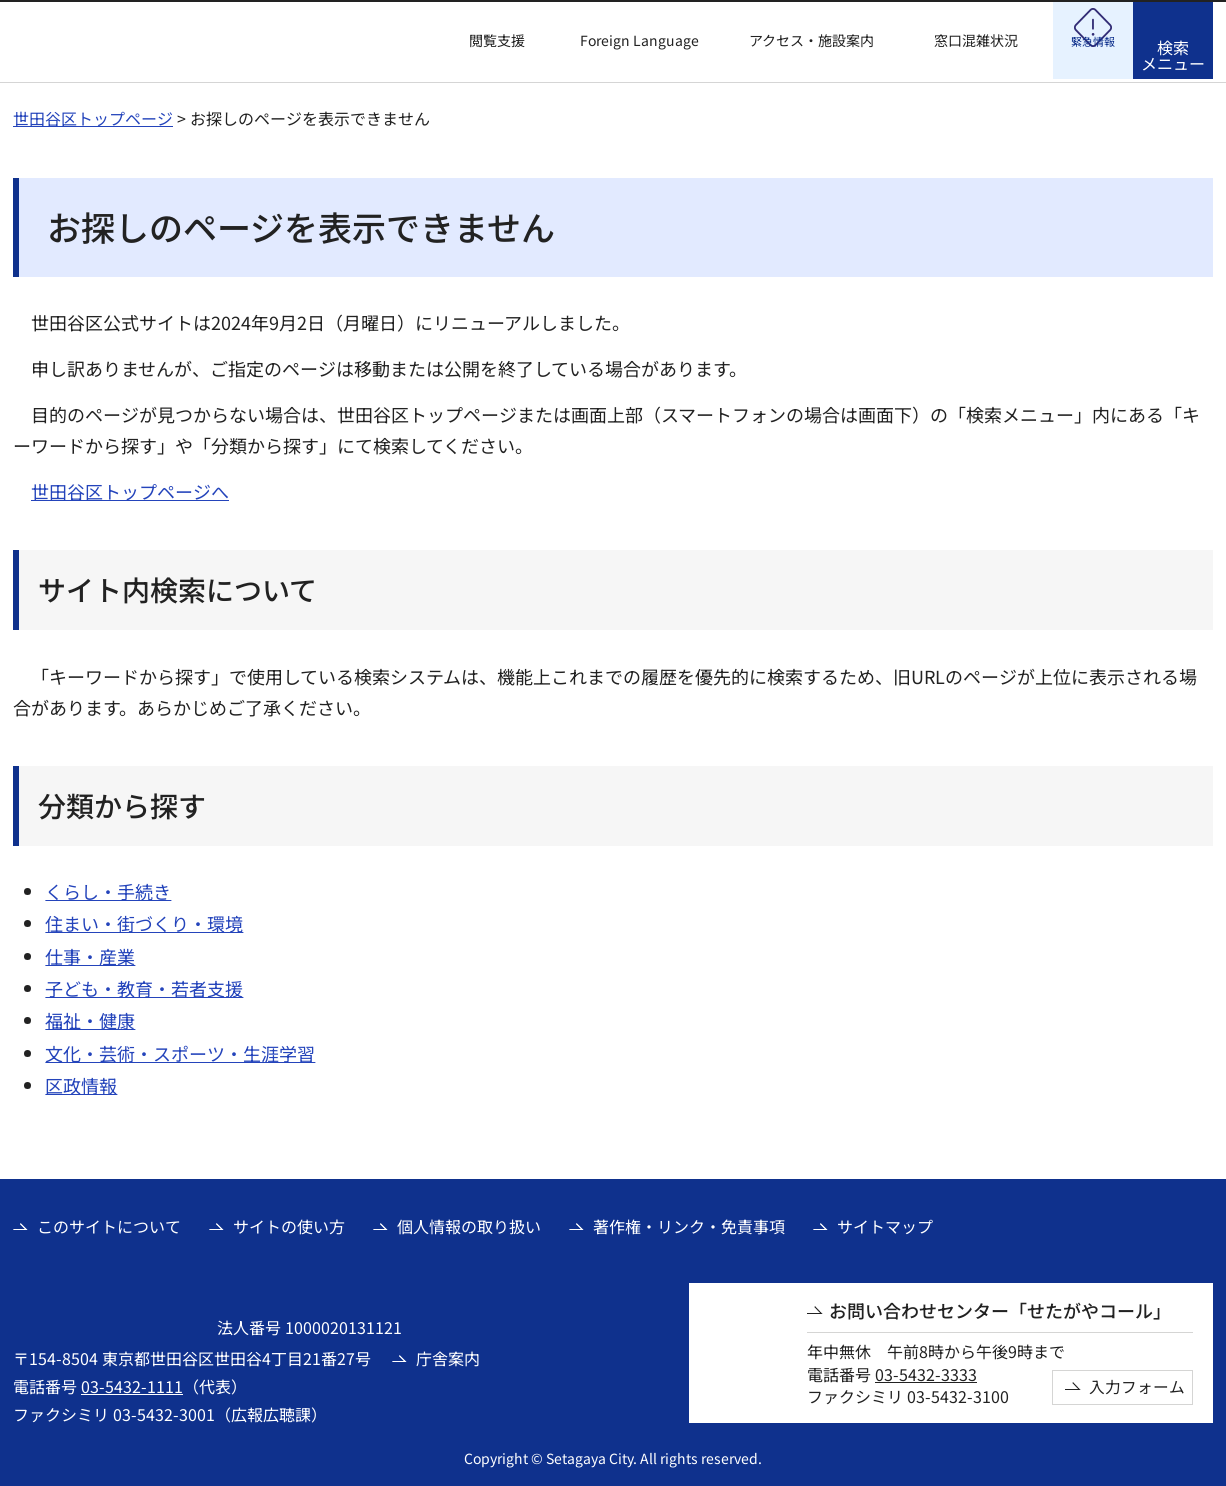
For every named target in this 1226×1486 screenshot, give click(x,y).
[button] (485, 41)
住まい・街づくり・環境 (144, 920)
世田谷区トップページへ (130, 488)
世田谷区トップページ (93, 115)
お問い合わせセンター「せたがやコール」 (1000, 1307)
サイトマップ (885, 1223)
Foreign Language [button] (639, 40)
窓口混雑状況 (976, 40)
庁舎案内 (448, 1355)
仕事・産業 (90, 953)
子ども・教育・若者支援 (144, 985)
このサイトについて (109, 1223)
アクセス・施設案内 (811, 40)
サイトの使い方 (289, 1223)
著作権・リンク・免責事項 (689, 1223)
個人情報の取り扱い (469, 1223)
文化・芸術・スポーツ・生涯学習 (180, 1050)
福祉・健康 (90, 1017)
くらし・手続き (108, 888)
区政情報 (81, 1082)
